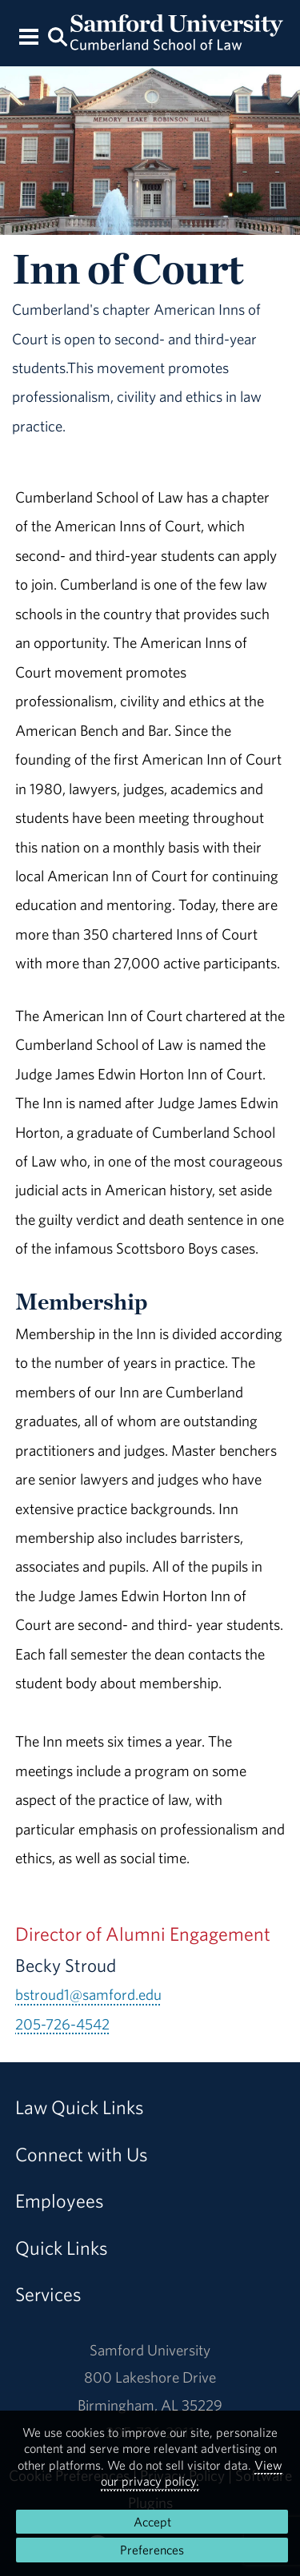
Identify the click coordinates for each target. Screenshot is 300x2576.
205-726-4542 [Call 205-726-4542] (62, 2023)
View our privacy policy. (191, 2473)
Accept (152, 2522)
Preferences (152, 2550)
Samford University (150, 2349)
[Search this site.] (58, 35)
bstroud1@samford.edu (88, 1994)
